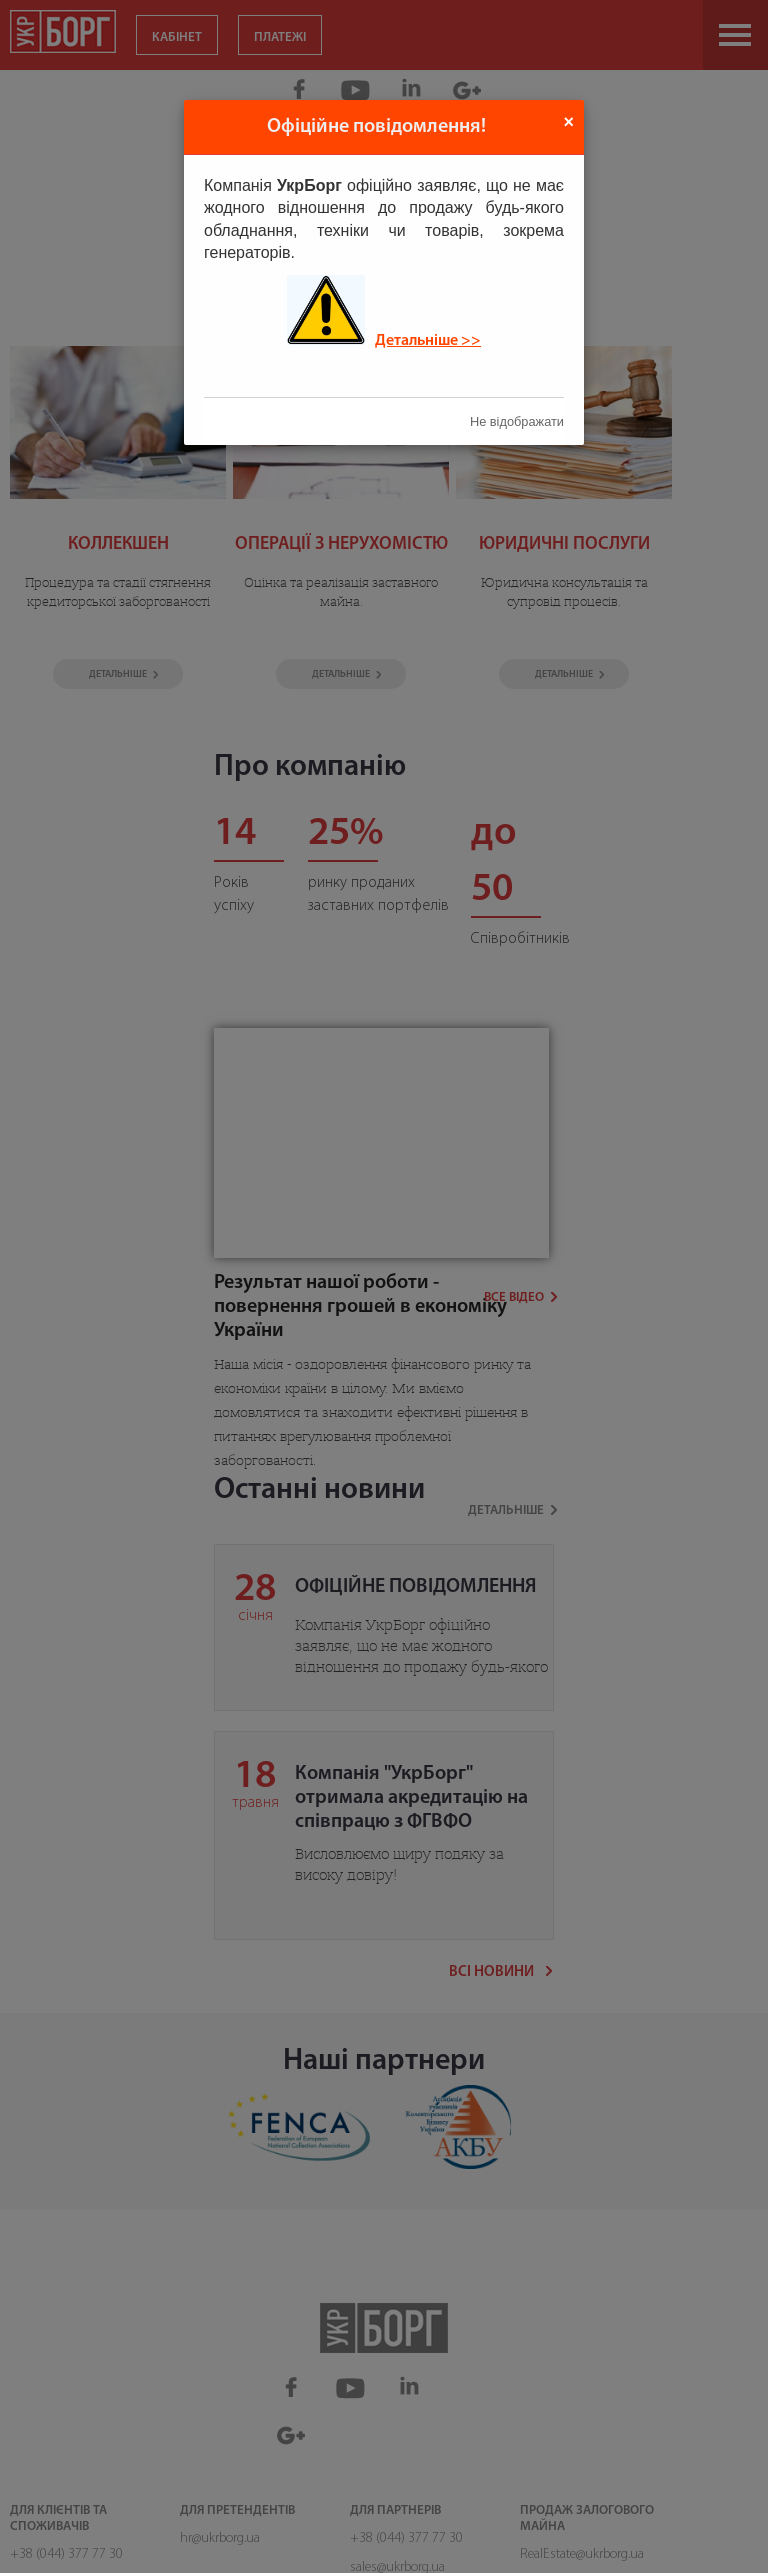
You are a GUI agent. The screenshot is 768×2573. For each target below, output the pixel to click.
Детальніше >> (428, 341)
